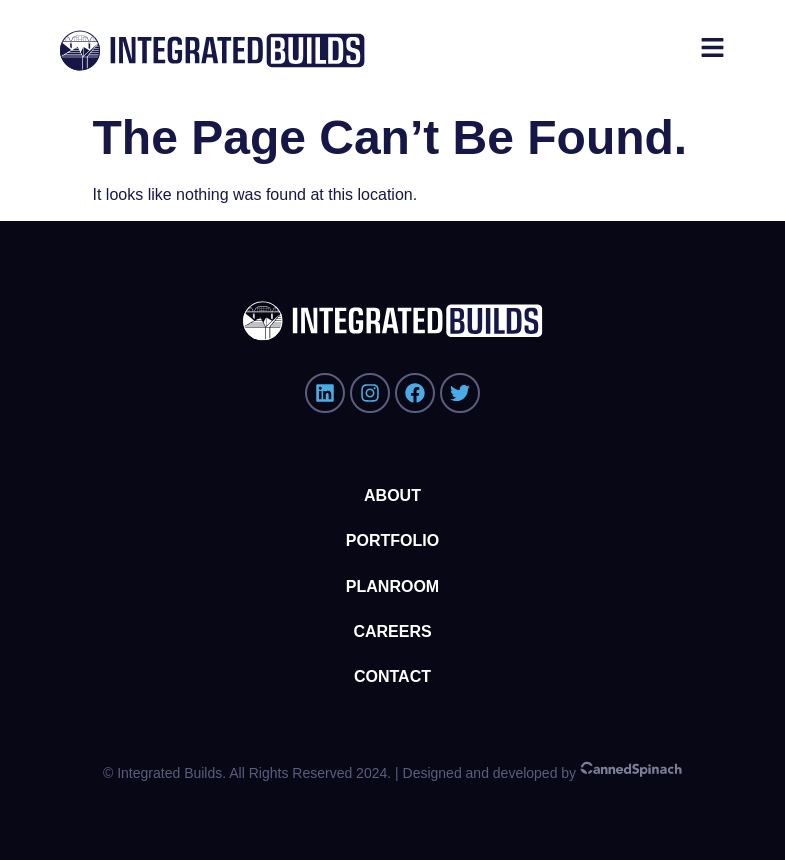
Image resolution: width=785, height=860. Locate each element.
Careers (392, 631)
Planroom (392, 586)
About (392, 495)
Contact (392, 676)
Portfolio (392, 540)
